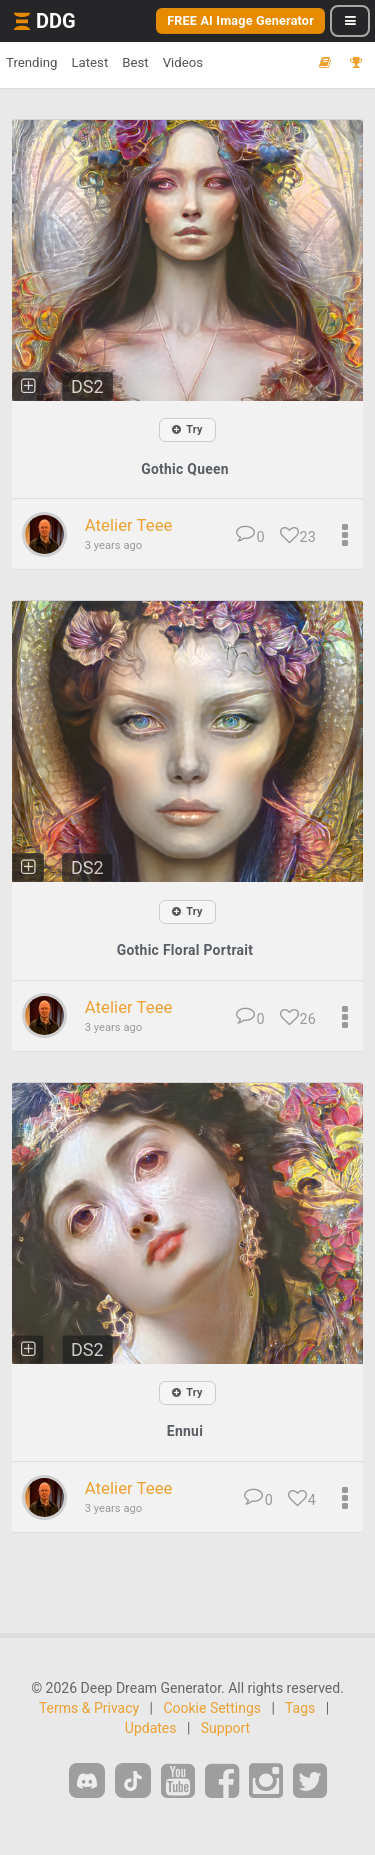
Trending (31, 62)
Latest (89, 62)
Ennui (185, 1431)
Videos (183, 62)
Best (135, 62)
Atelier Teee (129, 525)
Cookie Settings (212, 1708)
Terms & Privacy (89, 1708)
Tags (300, 1708)
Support (225, 1728)
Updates (151, 1728)
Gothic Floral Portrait (185, 950)
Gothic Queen (185, 469)
